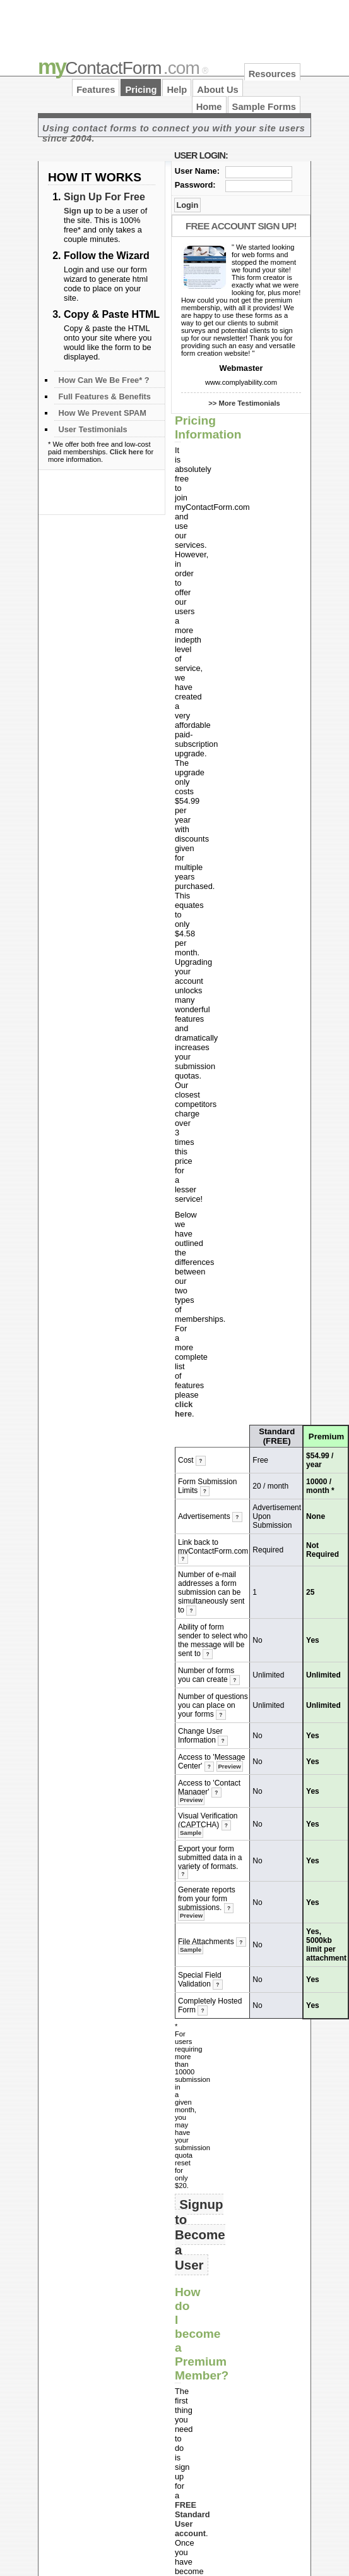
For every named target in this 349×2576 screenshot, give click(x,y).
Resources (272, 74)
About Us (217, 90)
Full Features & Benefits (104, 396)
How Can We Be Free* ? (103, 380)
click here (183, 1409)
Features (95, 90)
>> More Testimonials (244, 403)
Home (209, 107)
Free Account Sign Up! (241, 226)
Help (177, 90)
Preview (229, 1766)
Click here (126, 452)
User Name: (197, 171)
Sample (190, 1832)
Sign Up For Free (104, 196)
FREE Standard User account (192, 2519)
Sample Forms (264, 107)
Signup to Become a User (200, 2234)
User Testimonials (92, 429)
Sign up (78, 210)
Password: (195, 185)
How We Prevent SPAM (102, 413)
